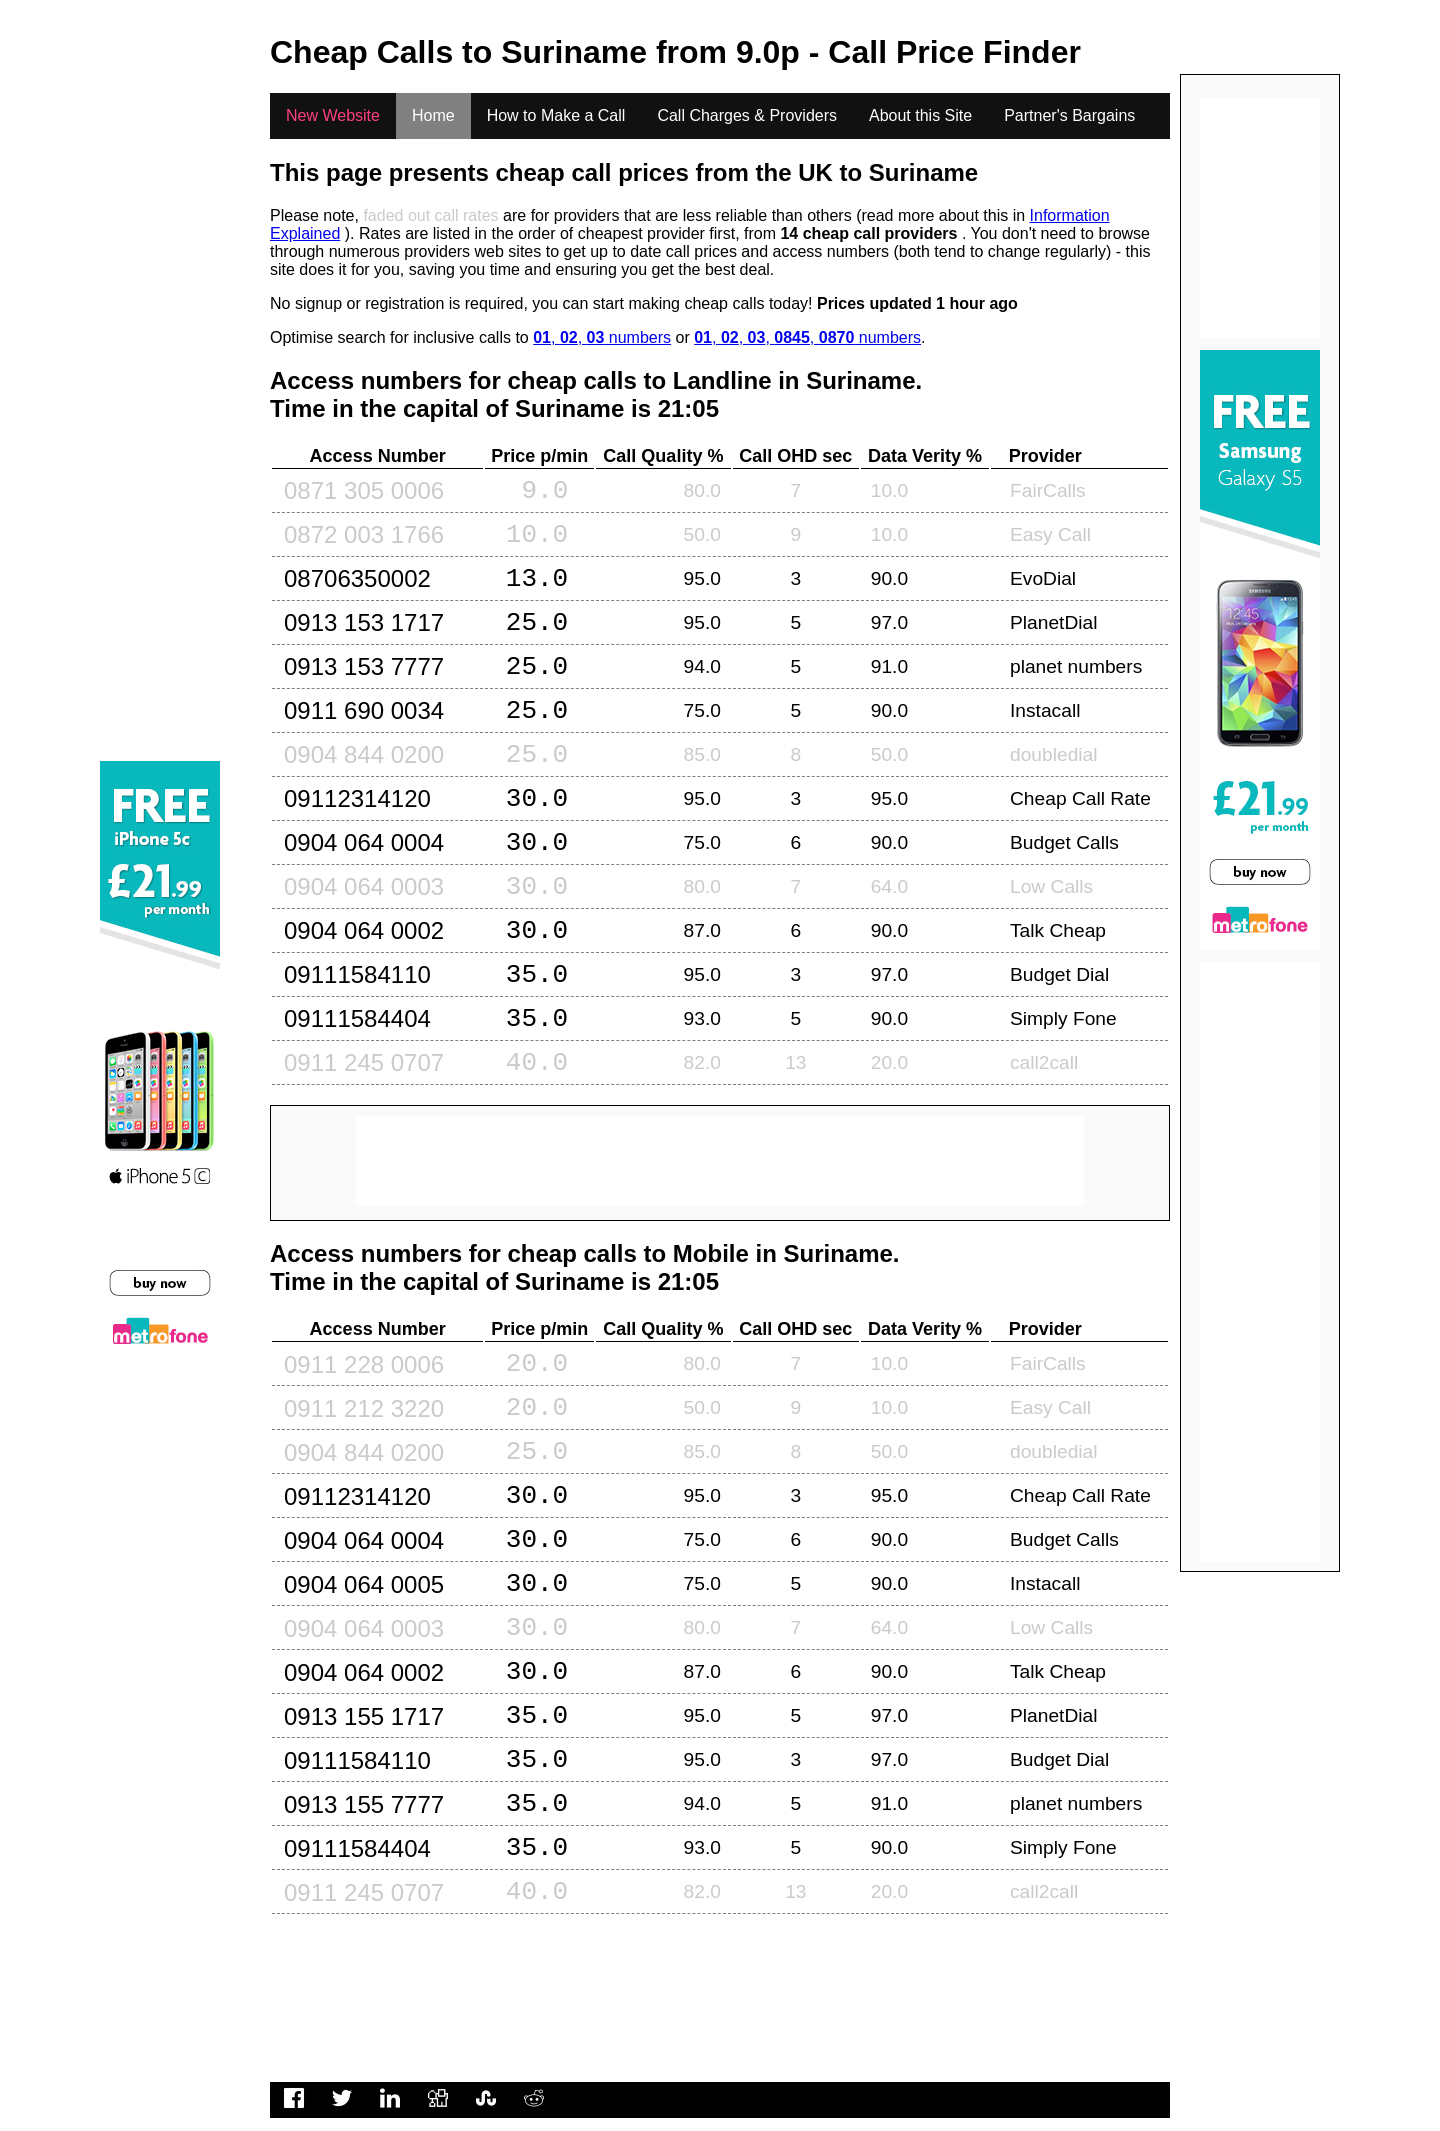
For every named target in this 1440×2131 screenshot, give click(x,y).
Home (433, 115)
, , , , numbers (807, 337)
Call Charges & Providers (747, 115)
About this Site (920, 115)
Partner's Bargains (1069, 115)
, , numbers (602, 337)
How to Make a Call (556, 115)
